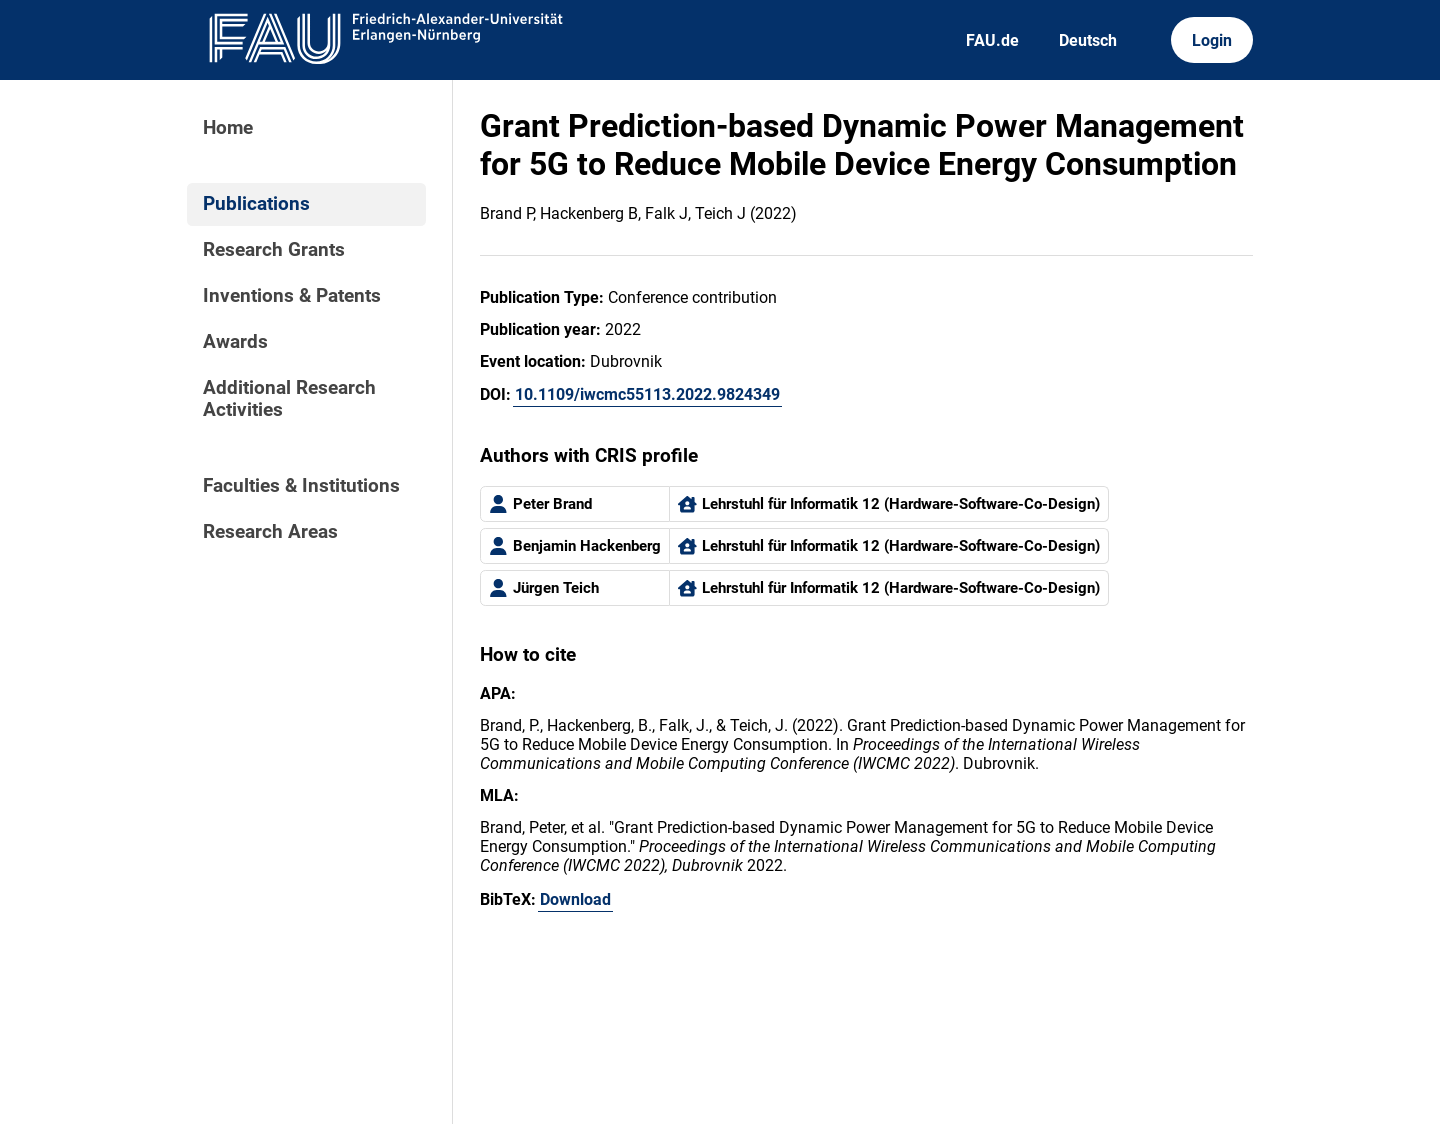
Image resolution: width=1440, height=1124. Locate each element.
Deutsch (1088, 40)
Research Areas (270, 532)
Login (1212, 40)
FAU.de (992, 40)
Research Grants (274, 250)
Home (228, 128)
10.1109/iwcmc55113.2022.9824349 (647, 394)
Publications (256, 204)
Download (575, 899)
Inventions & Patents (292, 296)
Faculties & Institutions (301, 486)
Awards (235, 342)
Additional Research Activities (289, 399)
